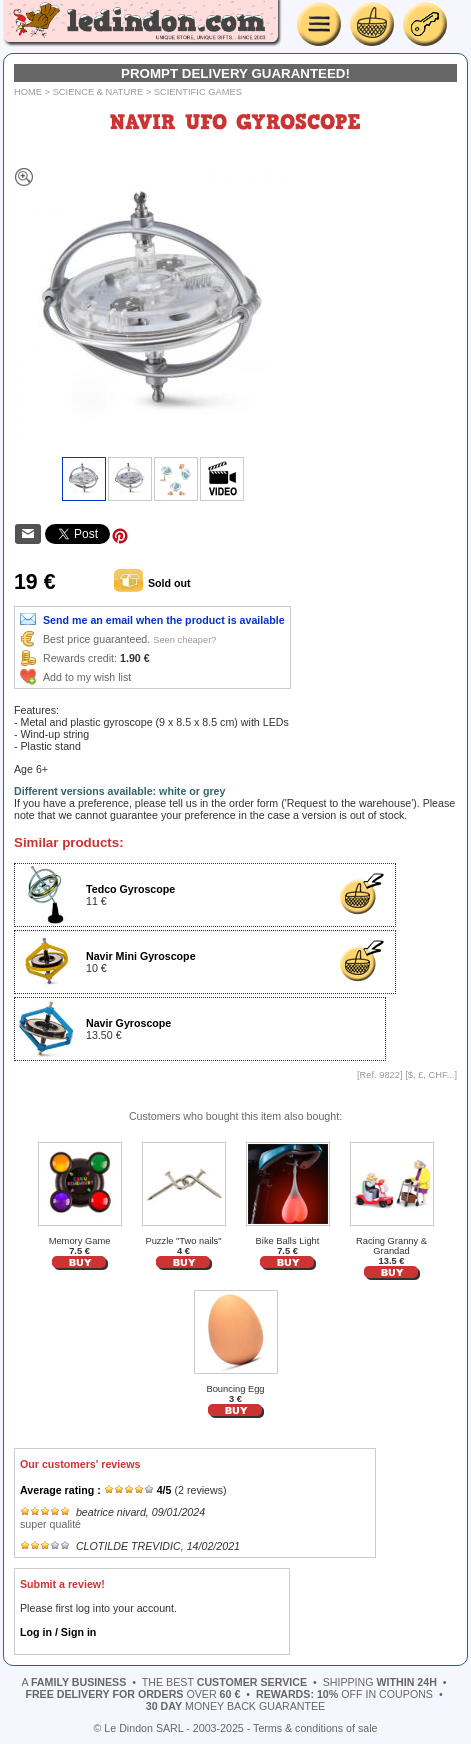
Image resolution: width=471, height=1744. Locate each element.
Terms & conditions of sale (315, 1728)
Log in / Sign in (58, 1632)
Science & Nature (98, 92)
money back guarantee (235, 1706)
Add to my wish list (87, 677)
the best (224, 1682)
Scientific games (198, 92)
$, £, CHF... (431, 1075)
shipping (380, 1682)
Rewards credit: (80, 658)
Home (28, 92)
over (132, 1694)
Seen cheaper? (184, 640)
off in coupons (344, 1694)
